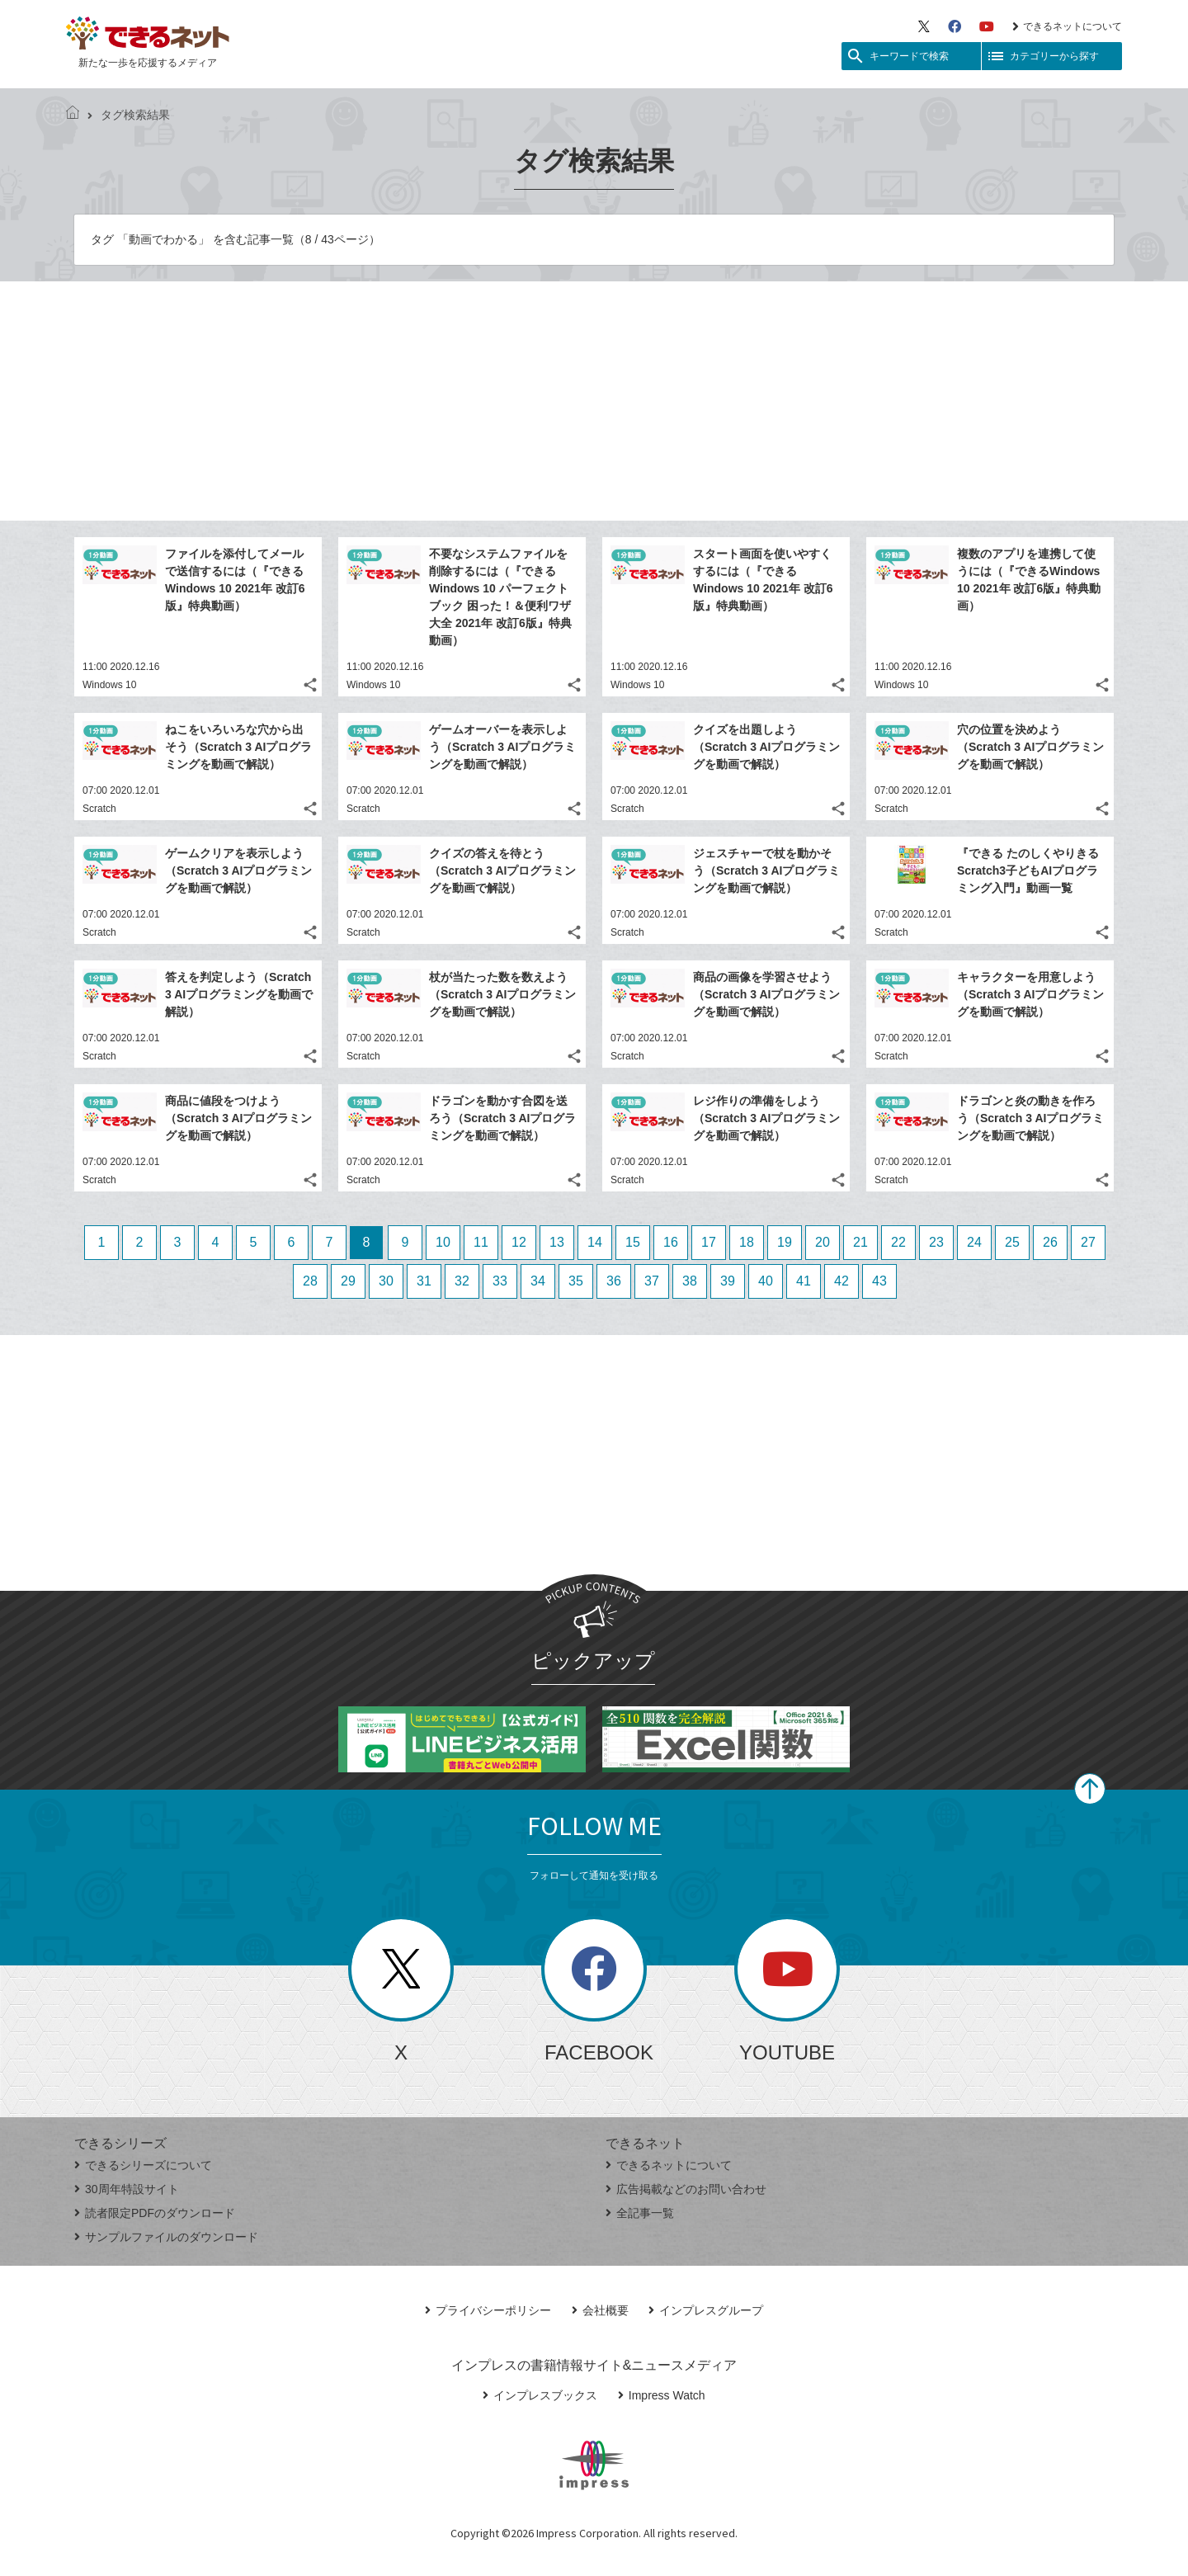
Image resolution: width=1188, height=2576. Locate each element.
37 (651, 1281)
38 (689, 1281)
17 (708, 1242)
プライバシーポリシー (488, 2310)
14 (594, 1242)
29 (348, 1281)
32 (462, 1281)
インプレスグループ (705, 2310)
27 (1088, 1242)
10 (443, 1242)
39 (727, 1281)
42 (841, 1281)
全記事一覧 (640, 2213)
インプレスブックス (540, 2395)
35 (575, 1281)
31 (424, 1281)
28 (310, 1281)
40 (765, 1281)
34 (537, 1281)
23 (936, 1242)
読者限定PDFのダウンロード (154, 2213)
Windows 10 (109, 685)
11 (481, 1242)
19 (784, 1242)
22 (898, 1242)
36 (613, 1281)
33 (500, 1281)
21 (860, 1242)
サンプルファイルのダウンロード (166, 2236)
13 (556, 1242)
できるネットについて (1067, 26)
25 (1012, 1242)
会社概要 (600, 2310)
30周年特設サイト (126, 2189)
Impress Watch (661, 2395)
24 (974, 1242)
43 (879, 1281)
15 (632, 1242)
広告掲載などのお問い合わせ (686, 2189)
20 (822, 1242)
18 (746, 1242)
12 (519, 1242)
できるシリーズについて (143, 2165)
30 (386, 1281)
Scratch (99, 808)
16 (670, 1242)
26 (1050, 1242)
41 (803, 1281)
